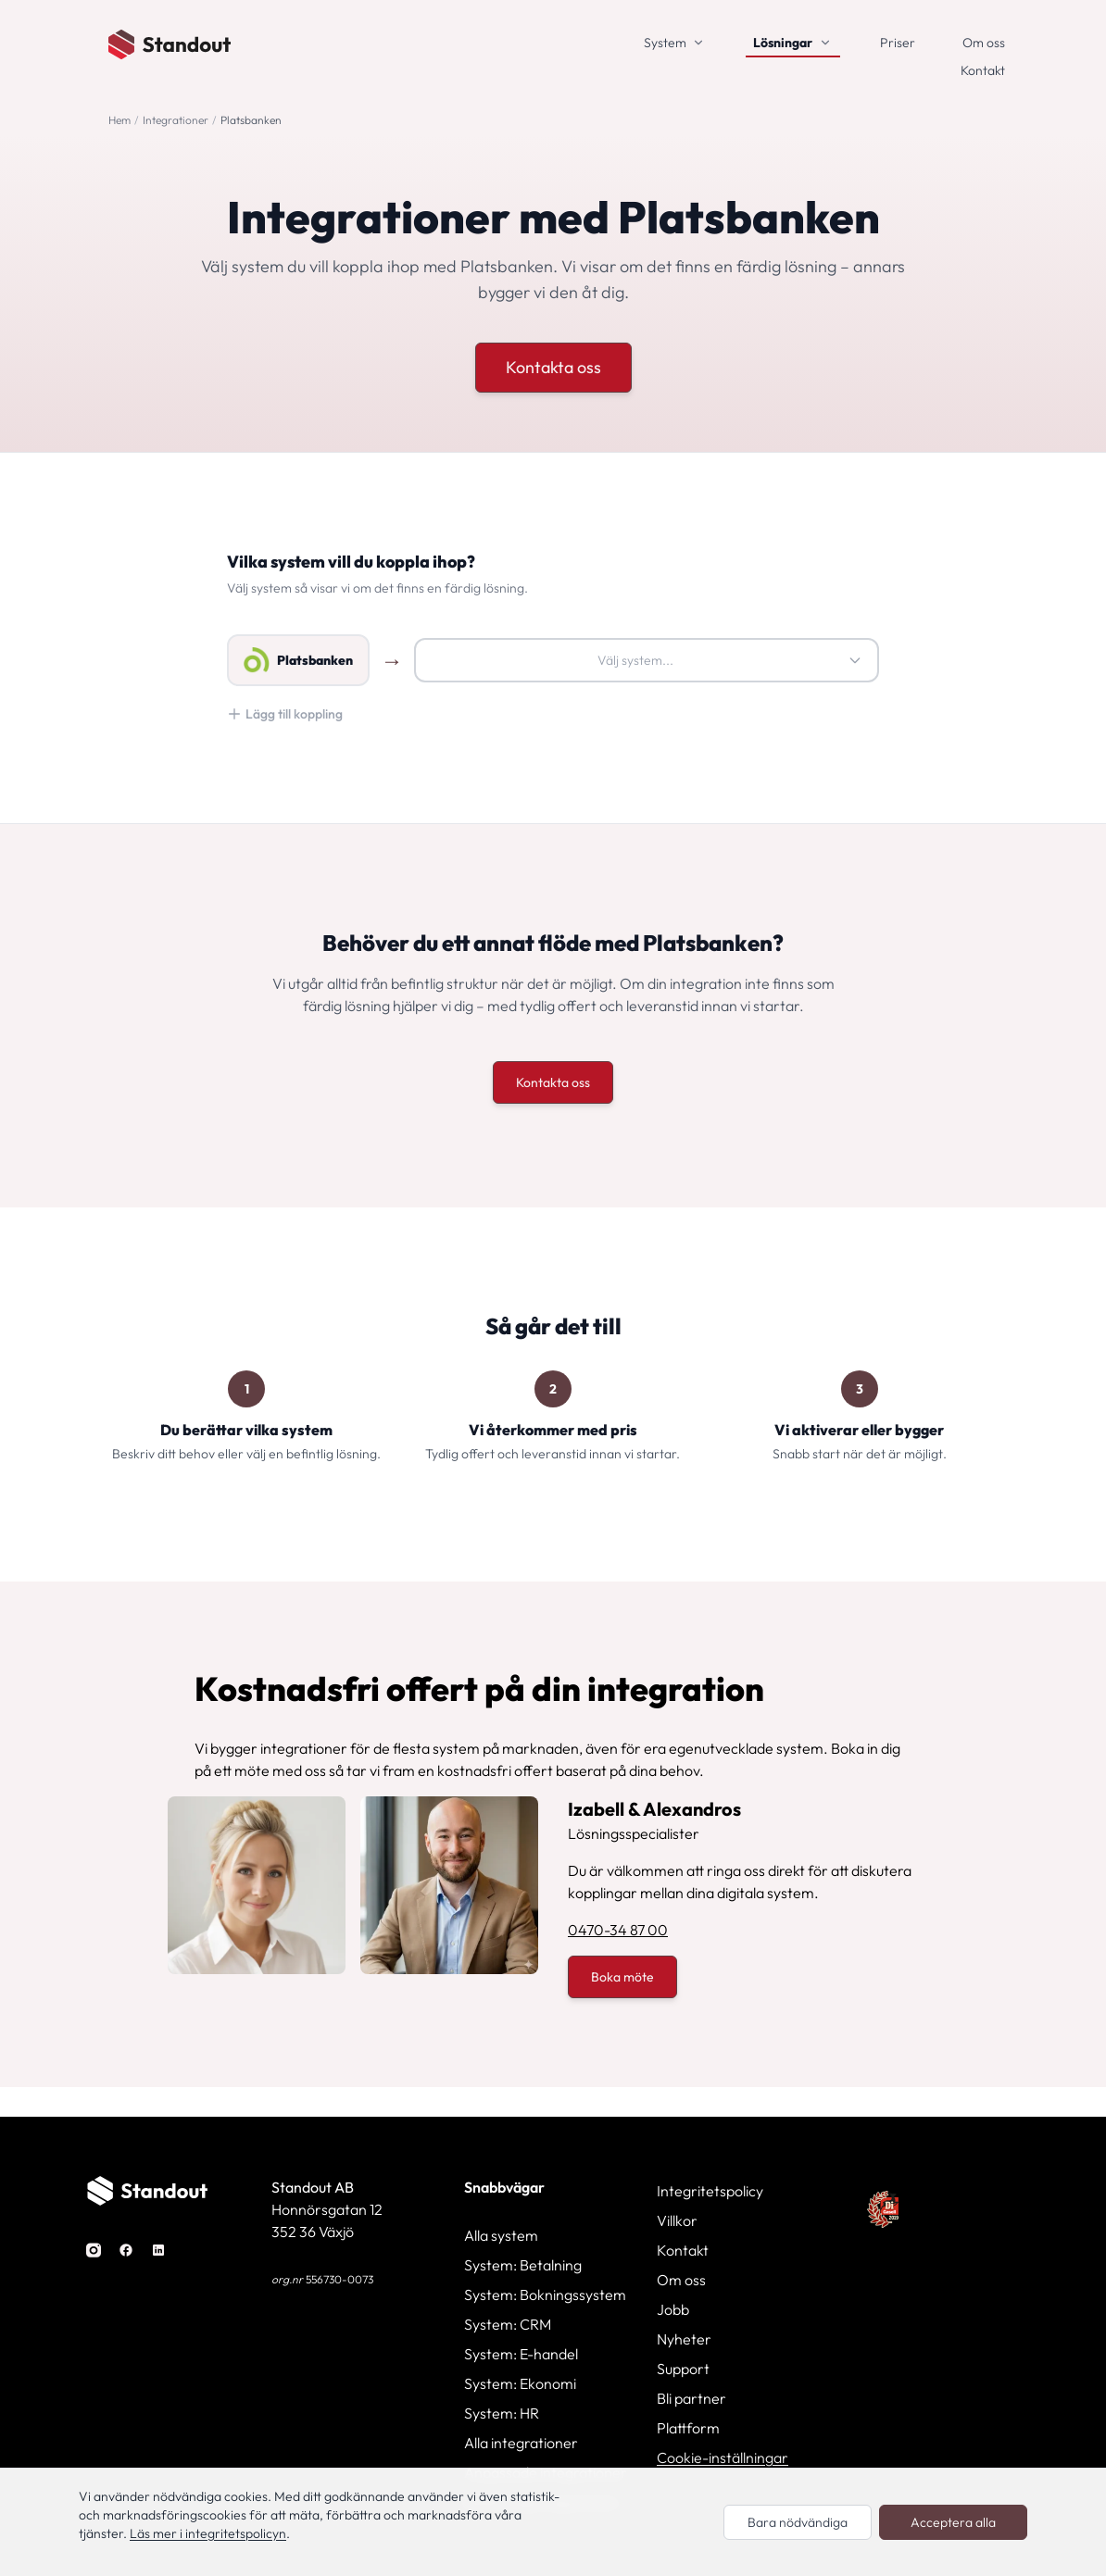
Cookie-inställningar (722, 2457)
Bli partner (691, 2398)
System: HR (501, 2413)
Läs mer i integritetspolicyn (208, 2533)
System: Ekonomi (520, 2383)
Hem (119, 120)
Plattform (688, 2428)
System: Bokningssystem (545, 2294)
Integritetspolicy (710, 2191)
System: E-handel (521, 2354)
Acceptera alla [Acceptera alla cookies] (953, 2522)
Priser (897, 42)
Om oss (983, 42)
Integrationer (175, 120)
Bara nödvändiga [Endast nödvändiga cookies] (798, 2522)
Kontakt (983, 70)
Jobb (673, 2309)
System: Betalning (523, 2265)
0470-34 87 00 (618, 1929)
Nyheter (684, 2339)
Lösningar (782, 42)
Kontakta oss (553, 367)
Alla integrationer (521, 2442)
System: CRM (507, 2324)
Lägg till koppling (285, 714)
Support (683, 2368)
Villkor (677, 2220)
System (665, 42)
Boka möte (622, 1977)
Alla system (501, 2235)
